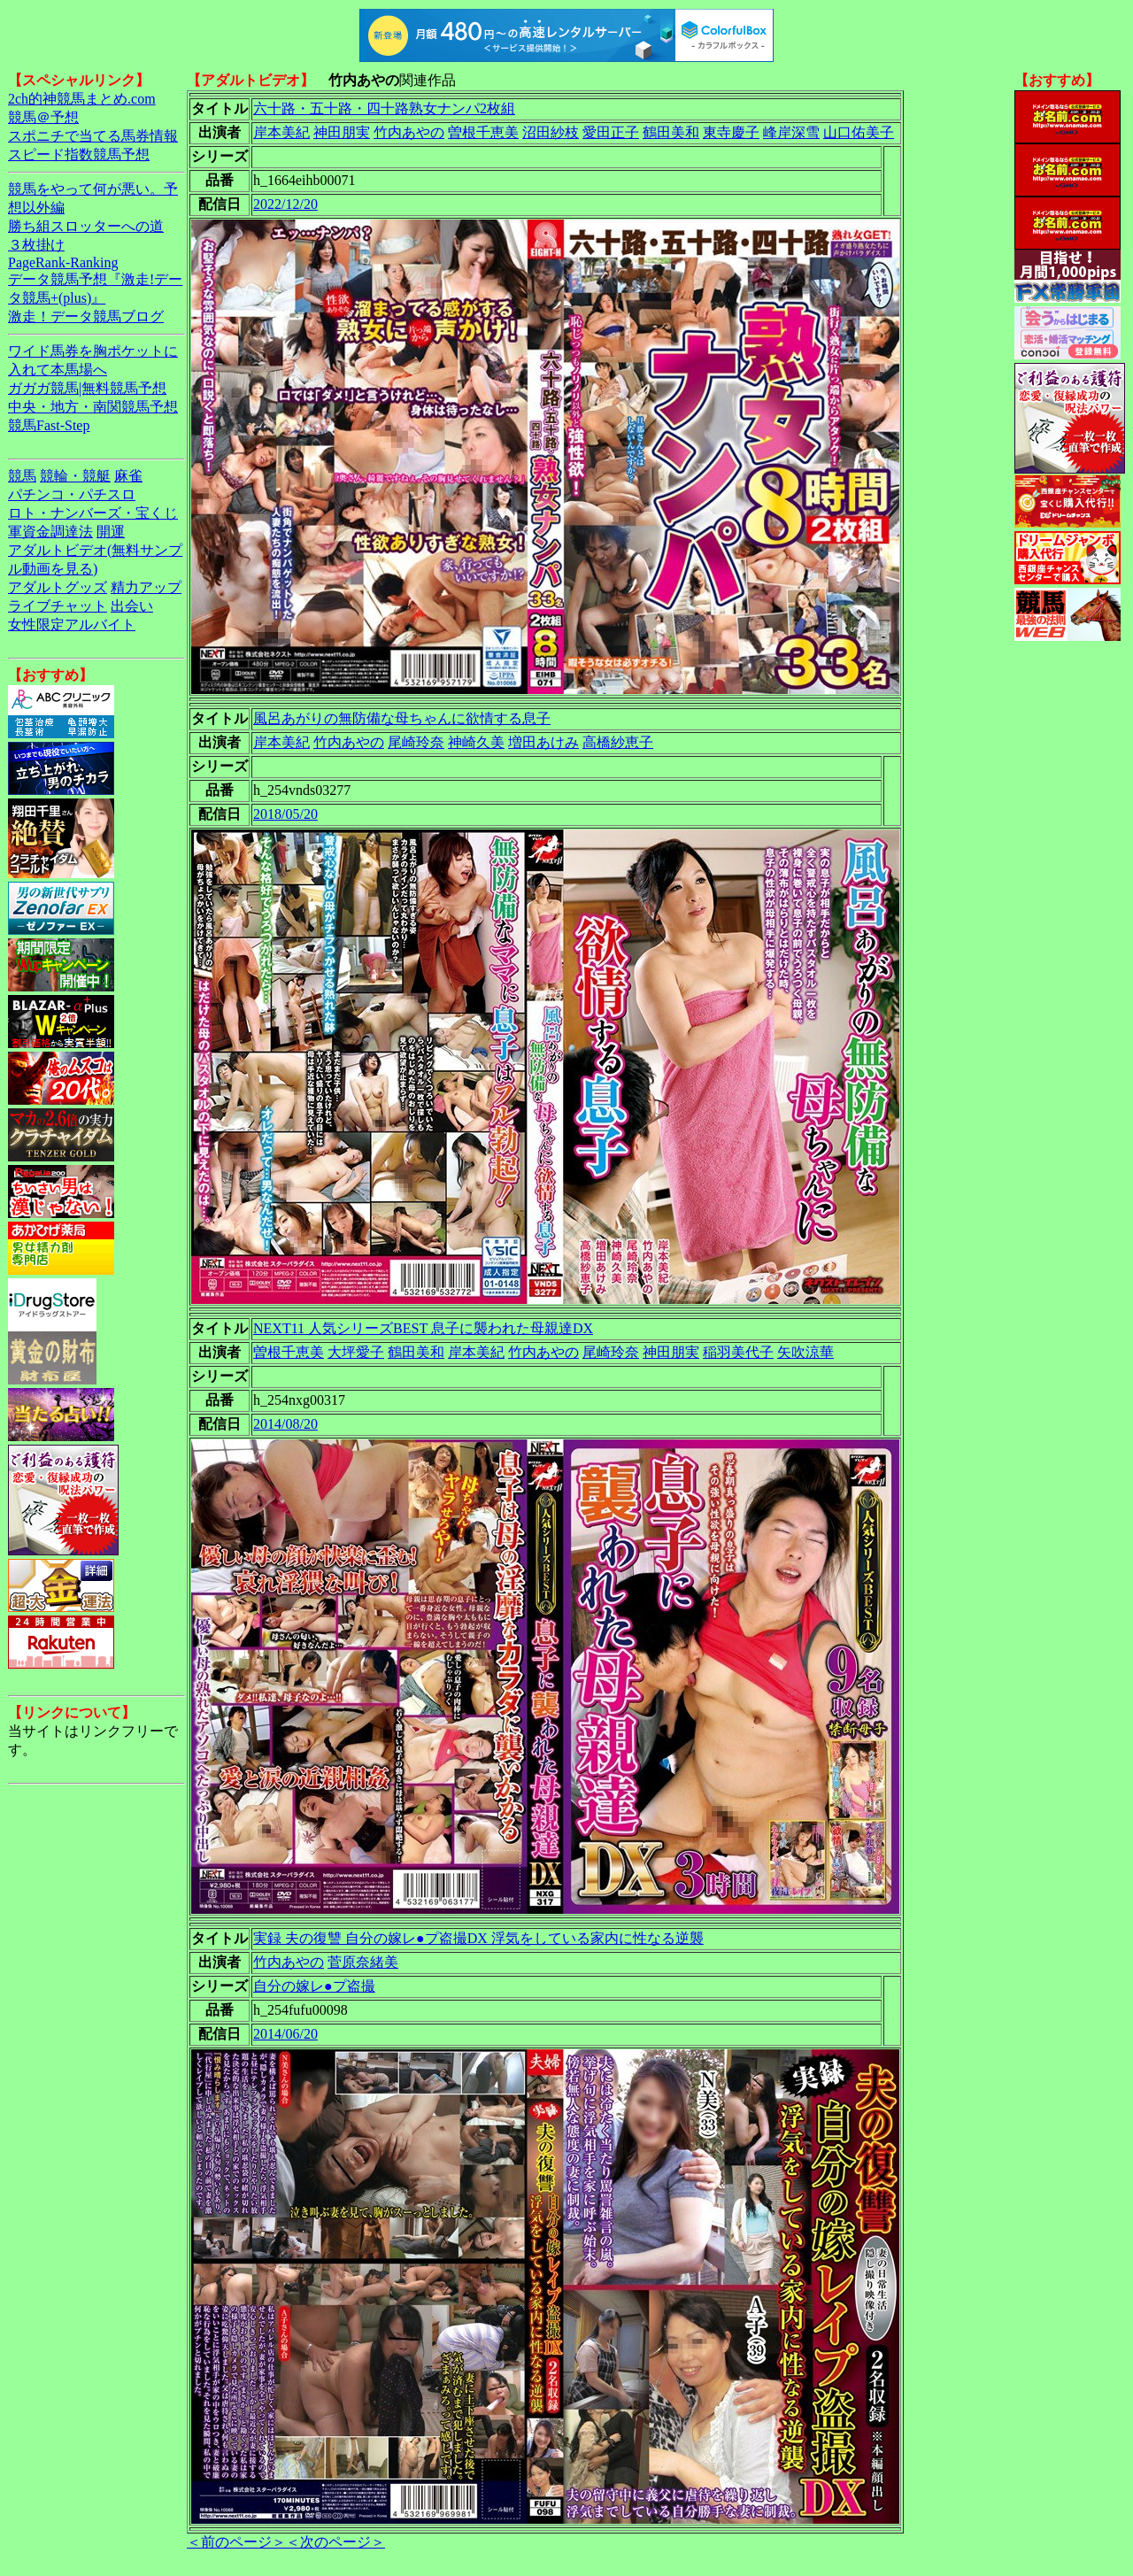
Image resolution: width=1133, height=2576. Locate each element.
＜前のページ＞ (236, 2541)
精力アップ (146, 587)
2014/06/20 (285, 2033)
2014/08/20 (285, 1423)
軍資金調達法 (50, 531)
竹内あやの (409, 132)
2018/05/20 (285, 813)
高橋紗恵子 (617, 742)
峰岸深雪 (791, 132)
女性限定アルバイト (71, 624)
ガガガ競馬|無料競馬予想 (87, 388)
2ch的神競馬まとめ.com (82, 98)
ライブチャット (57, 605)
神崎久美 (476, 742)
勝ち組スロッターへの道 (86, 226)
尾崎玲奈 (416, 742)
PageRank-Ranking (63, 262)
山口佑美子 (858, 132)
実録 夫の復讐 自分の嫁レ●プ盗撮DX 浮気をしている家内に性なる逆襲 (478, 1938)
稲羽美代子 (738, 1352)
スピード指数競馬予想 (79, 154)
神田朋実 (341, 132)
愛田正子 (610, 132)
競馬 (22, 475)
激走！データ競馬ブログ (86, 316)
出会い (132, 605)
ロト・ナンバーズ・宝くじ (93, 513)
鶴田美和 (671, 132)
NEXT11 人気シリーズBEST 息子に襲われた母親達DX (423, 1328)
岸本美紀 (281, 132)
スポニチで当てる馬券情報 (93, 135)
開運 (110, 531)
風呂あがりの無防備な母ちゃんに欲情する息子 (402, 718)
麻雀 (128, 475)
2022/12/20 (285, 204)
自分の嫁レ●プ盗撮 (314, 1986)
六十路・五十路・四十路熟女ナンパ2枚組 (384, 108)
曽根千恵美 (483, 132)
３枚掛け (36, 244)
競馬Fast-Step (48, 425)
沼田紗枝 (550, 132)
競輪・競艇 (75, 475)
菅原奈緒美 (363, 1962)
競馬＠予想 (43, 117)
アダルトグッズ (57, 587)
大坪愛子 (356, 1352)
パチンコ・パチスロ (71, 494)
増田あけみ (543, 742)
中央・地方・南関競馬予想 (93, 406)
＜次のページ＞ (335, 2541)
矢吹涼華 (805, 1352)
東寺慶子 (731, 132)
